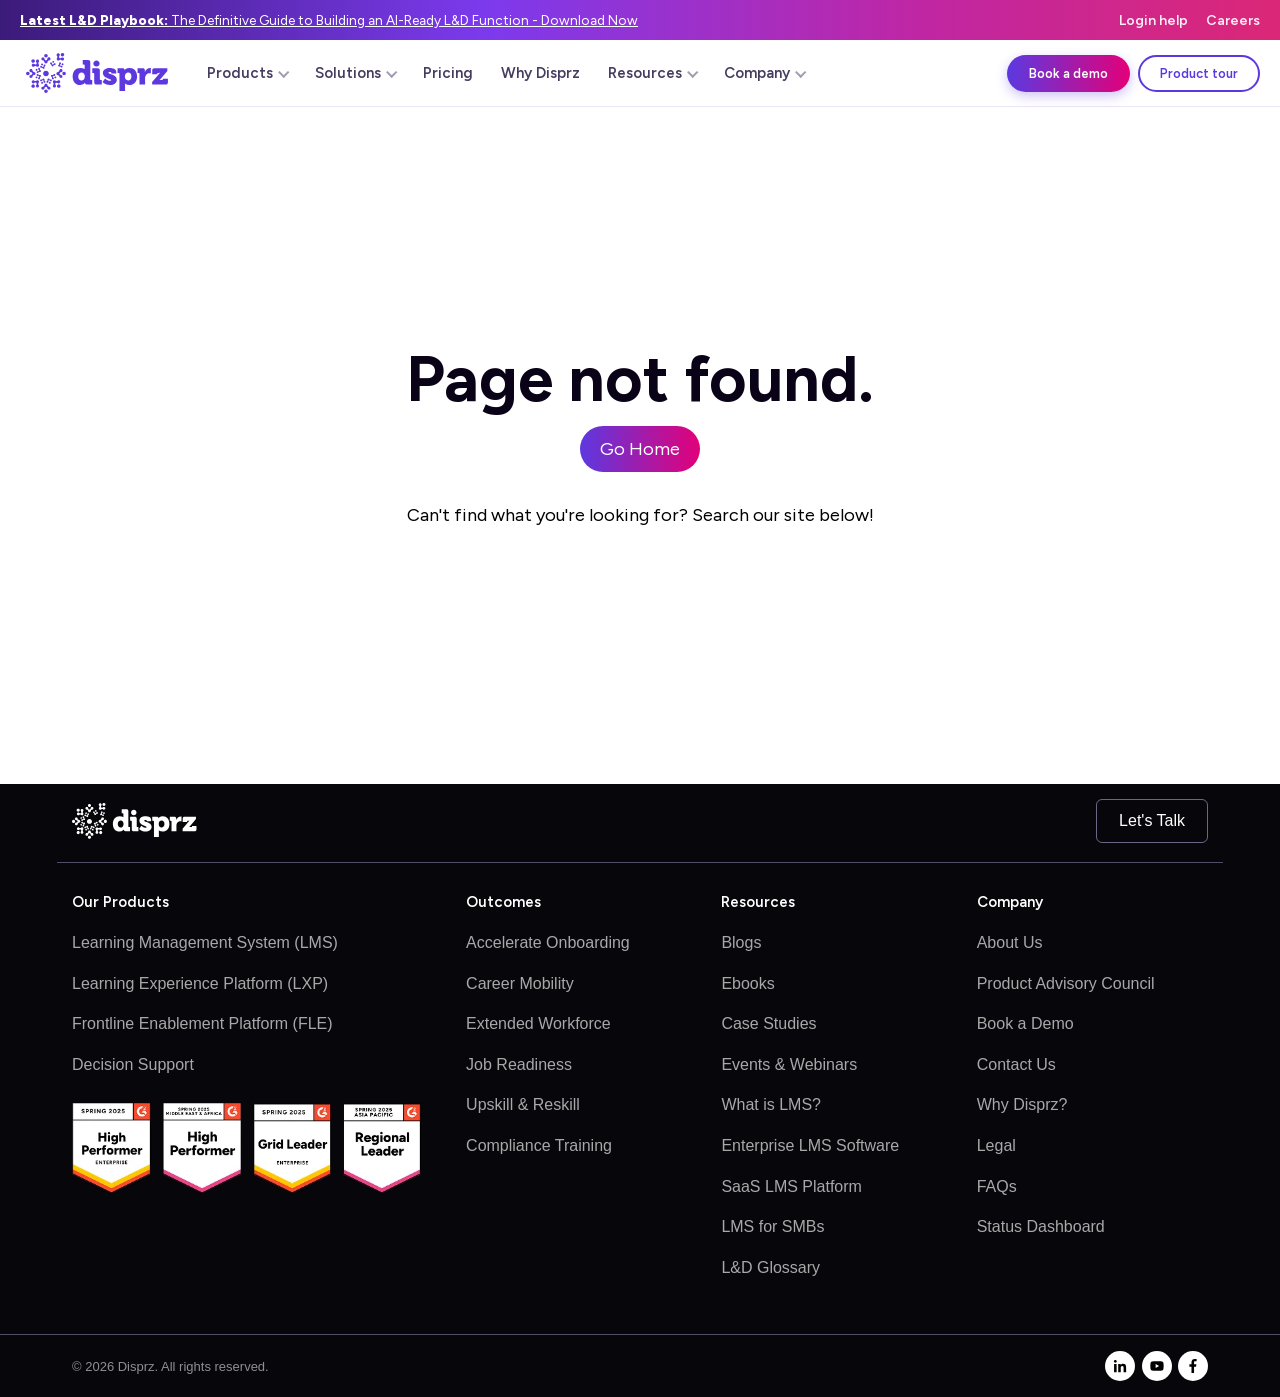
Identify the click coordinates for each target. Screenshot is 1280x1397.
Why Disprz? (1022, 1104)
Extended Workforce (538, 1023)
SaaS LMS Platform (791, 1186)
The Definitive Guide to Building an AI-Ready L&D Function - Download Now (329, 20)
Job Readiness (519, 1064)
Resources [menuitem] (653, 73)
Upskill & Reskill (523, 1104)
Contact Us (1016, 1064)
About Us (1010, 942)
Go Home (640, 449)
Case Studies (768, 1023)
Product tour (1199, 73)
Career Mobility (520, 983)
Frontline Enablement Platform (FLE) (202, 1023)
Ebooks (747, 983)
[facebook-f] (1193, 1366)
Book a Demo (1025, 1023)
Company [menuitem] (765, 73)
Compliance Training (539, 1145)
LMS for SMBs (772, 1226)
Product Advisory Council (1066, 983)
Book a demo (1068, 73)
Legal (996, 1145)
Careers (1233, 20)
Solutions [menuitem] (356, 73)
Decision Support (133, 1064)
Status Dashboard (1041, 1226)
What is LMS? (771, 1104)
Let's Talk (1152, 820)
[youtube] (1157, 1366)
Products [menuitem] (248, 73)
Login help (1153, 20)
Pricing (448, 73)
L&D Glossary (770, 1267)
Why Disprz (540, 73)
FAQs (997, 1186)
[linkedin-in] (1120, 1366)
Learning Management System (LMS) (205, 942)
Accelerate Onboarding (548, 942)
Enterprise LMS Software (810, 1145)
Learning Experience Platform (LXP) (200, 983)
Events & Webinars (789, 1064)
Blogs (741, 942)
